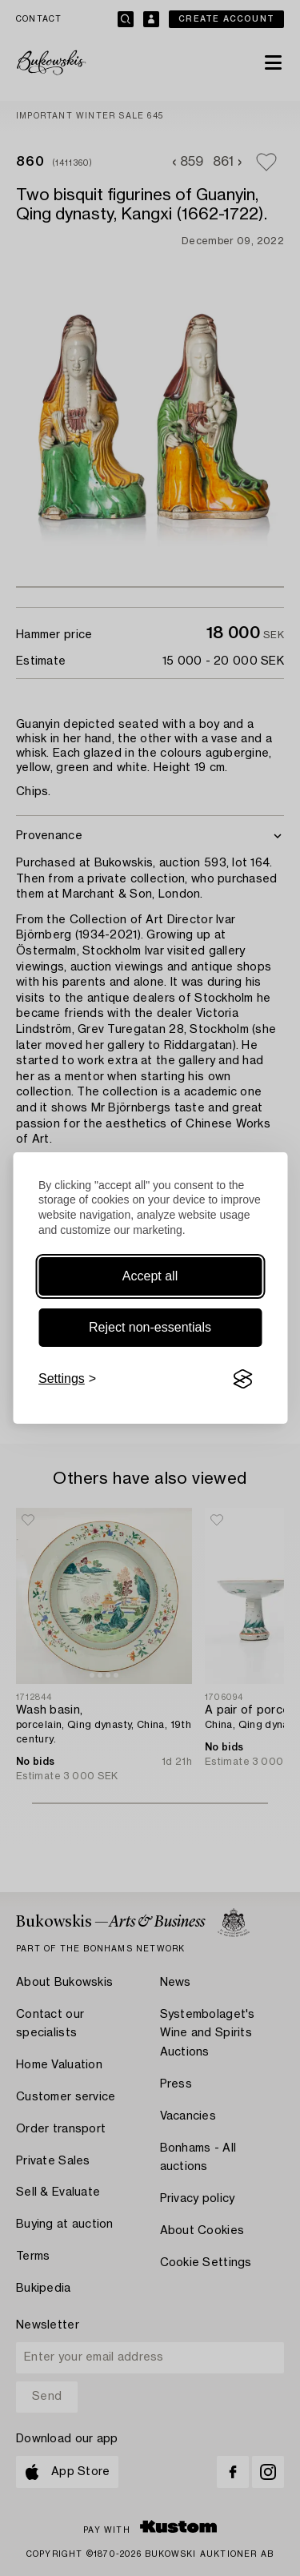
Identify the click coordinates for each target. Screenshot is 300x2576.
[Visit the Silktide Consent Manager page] (242, 1379)
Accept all (150, 1276)
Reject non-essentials (150, 1327)
